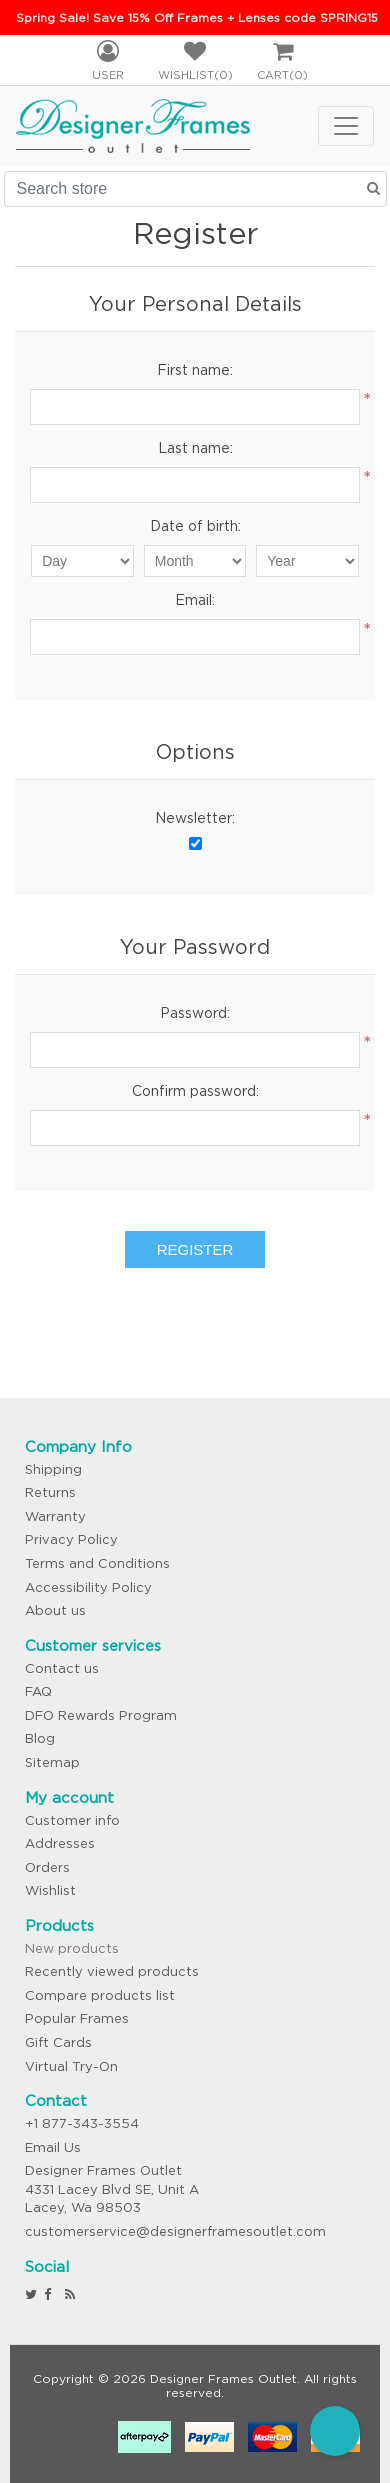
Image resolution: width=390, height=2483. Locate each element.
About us (55, 1610)
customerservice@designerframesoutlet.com (175, 2231)
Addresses (60, 1843)
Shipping (53, 1469)
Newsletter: (195, 818)
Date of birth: (195, 526)
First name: (195, 370)
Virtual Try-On (71, 2066)
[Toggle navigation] (346, 126)
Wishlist (50, 1890)
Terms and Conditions (97, 1563)
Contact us (62, 1668)
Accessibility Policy (88, 1587)
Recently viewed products (112, 1971)
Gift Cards (58, 2042)
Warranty (55, 1516)
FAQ (38, 1691)
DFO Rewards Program (101, 1715)
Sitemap (52, 1762)
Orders (47, 1867)
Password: (195, 1013)
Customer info (72, 1820)
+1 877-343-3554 (82, 2123)
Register (195, 1249)
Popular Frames (77, 2018)
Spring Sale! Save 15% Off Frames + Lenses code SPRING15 (197, 17)
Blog (40, 1738)
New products (72, 1948)
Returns (50, 1492)
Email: (195, 600)
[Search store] (195, 189)
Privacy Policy (71, 1539)
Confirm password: (195, 1091)
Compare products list (100, 1995)
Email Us (53, 2147)
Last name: (195, 448)
